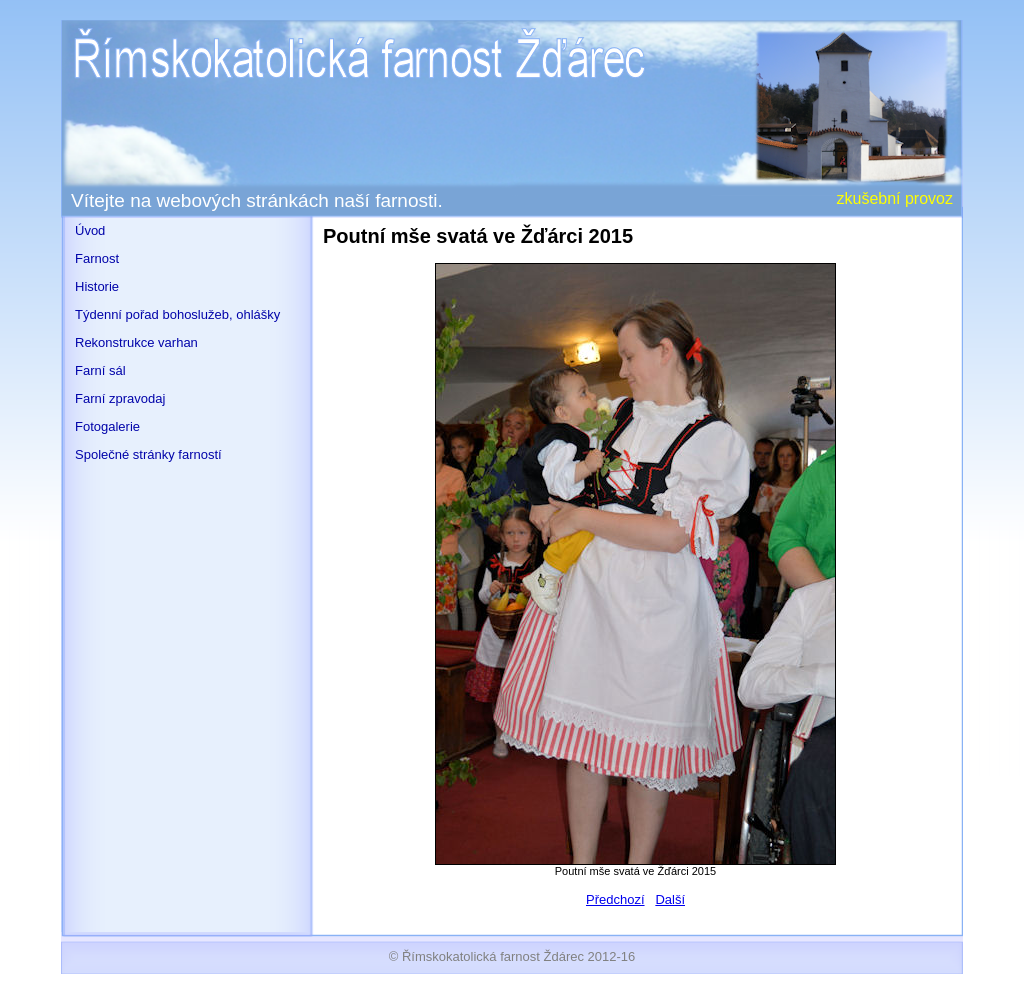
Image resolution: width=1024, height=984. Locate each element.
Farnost (97, 258)
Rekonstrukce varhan (136, 342)
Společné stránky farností (148, 454)
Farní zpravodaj (120, 398)
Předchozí (615, 899)
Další (670, 899)
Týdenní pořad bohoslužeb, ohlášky (177, 314)
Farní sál (100, 370)
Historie (97, 286)
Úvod (90, 230)
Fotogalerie (107, 426)
